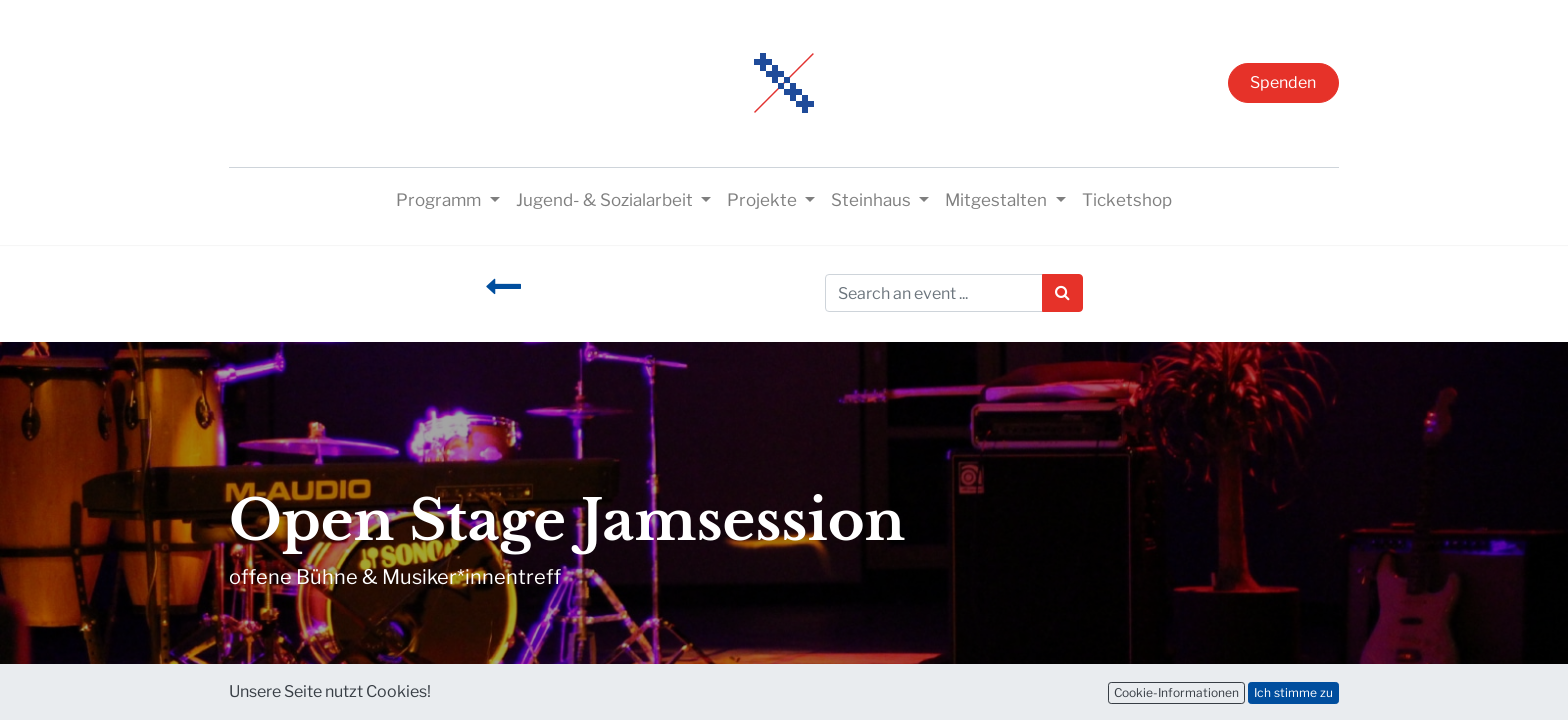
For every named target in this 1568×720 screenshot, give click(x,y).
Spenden (1283, 82)
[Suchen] (1062, 293)
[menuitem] (1127, 201)
